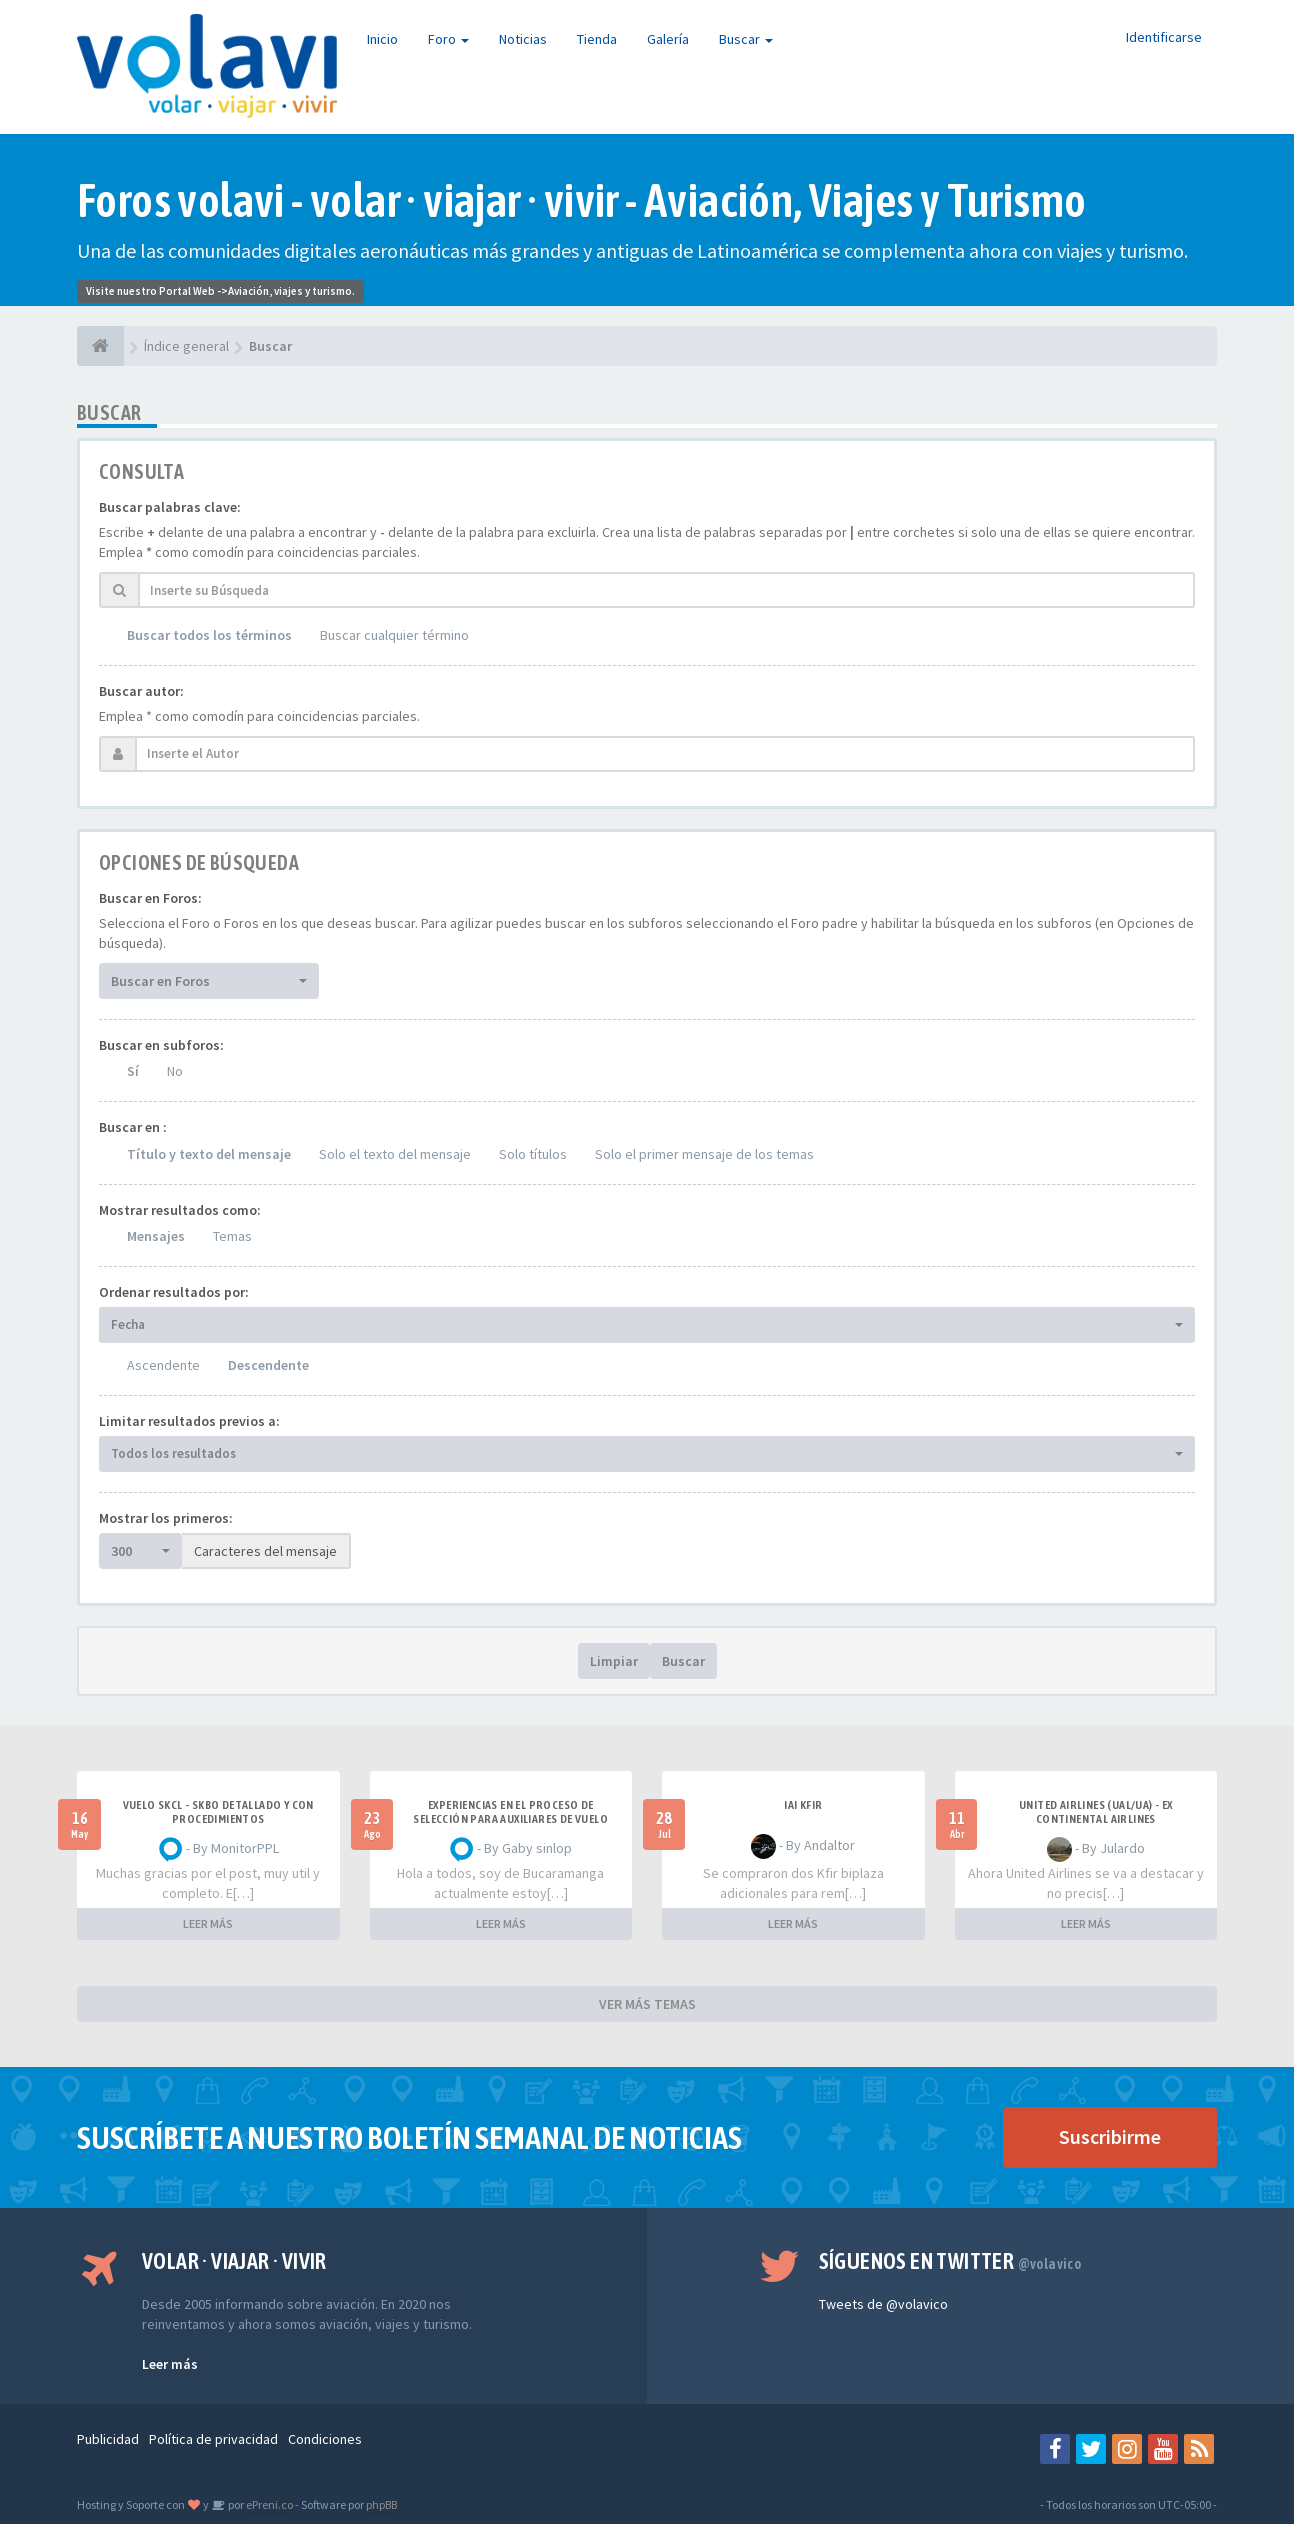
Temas (232, 1236)
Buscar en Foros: (150, 898)
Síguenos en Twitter (950, 2261)
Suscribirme (1110, 2136)
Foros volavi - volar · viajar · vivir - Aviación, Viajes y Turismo (581, 200)
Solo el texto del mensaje (395, 1154)
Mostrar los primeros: (166, 1518)
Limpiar (614, 1661)
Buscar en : (133, 1127)
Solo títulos (533, 1154)
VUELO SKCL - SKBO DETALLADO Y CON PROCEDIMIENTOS (218, 1812)
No (175, 1071)
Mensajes (156, 1236)
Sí (133, 1071)
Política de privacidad (213, 2439)
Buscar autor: (141, 691)
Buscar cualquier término (394, 635)
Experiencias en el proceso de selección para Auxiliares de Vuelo (510, 1812)
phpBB (381, 2504)
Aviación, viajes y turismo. (291, 291)
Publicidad (108, 2439)
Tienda (597, 39)
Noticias (523, 39)
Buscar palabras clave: (170, 507)
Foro (448, 39)
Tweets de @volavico (883, 2304)
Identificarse (1164, 37)
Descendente (268, 1365)
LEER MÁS (208, 1923)
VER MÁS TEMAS (647, 2004)
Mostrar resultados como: (180, 1210)
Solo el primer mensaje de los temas (704, 1154)
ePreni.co (268, 2504)
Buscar (746, 39)
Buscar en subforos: (161, 1045)
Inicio (382, 39)
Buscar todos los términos (209, 635)
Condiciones (325, 2439)
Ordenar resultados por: (174, 1292)
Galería (668, 39)
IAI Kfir (803, 1805)
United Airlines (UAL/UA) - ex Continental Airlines (1096, 1812)
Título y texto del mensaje (209, 1154)
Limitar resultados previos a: (189, 1421)
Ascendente (163, 1365)
